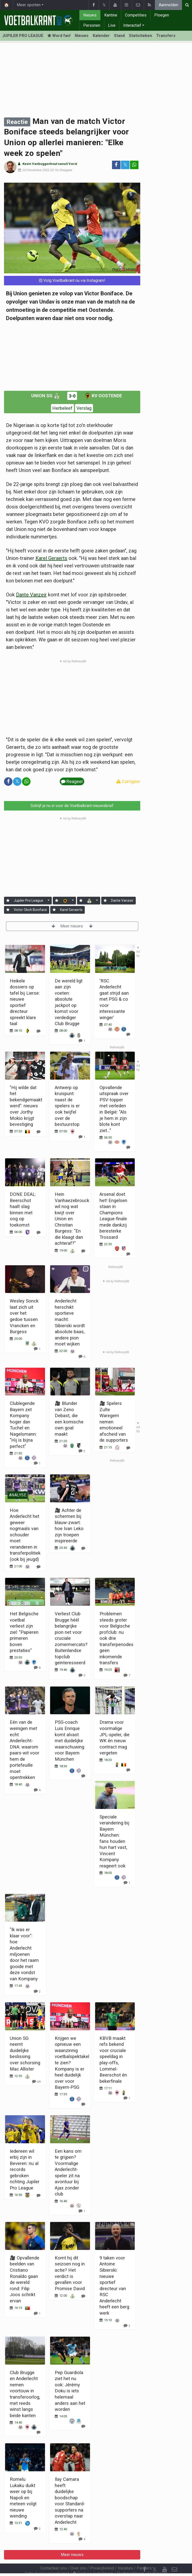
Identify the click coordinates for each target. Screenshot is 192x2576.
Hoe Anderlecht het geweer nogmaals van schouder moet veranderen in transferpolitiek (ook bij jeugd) (25, 1535)
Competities (135, 15)
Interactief (132, 25)
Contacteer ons (53, 2554)
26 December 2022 (36, 170)
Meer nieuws (72, 926)
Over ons (78, 2554)
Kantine (110, 15)
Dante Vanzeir (31, 595)
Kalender (101, 35)
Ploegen (161, 15)
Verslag (84, 408)
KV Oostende (103, 395)
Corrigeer (128, 781)
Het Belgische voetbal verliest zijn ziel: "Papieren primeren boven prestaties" (24, 1632)
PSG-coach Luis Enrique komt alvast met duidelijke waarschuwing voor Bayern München (69, 1740)
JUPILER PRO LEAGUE (22, 35)
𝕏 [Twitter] (154, 2556)
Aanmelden (168, 4)
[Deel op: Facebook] (116, 165)
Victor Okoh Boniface (30, 910)
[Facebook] (145, 2556)
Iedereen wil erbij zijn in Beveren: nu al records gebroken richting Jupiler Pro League (25, 2169)
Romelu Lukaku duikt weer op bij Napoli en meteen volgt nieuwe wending (23, 2498)
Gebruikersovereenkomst (47, 2560)
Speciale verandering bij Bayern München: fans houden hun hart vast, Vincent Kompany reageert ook (114, 1841)
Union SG (45, 395)
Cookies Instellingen (93, 2560)
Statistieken (140, 35)
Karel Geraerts (51, 558)
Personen (91, 25)
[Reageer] (37, 1348)
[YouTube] (165, 2556)
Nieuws (89, 15)
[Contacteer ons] (175, 2556)
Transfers (166, 35)
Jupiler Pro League (28, 900)
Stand (119, 35)
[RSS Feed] (145, 2566)
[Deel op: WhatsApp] (134, 165)
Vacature (125, 2554)
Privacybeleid (102, 2554)
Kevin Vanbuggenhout (39, 164)
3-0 (72, 396)
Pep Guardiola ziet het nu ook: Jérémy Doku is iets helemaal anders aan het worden (70, 2391)
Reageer (66, 170)
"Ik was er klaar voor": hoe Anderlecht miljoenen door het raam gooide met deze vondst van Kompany (24, 1954)
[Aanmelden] (8, 900)
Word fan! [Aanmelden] (59, 35)
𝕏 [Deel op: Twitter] (125, 165)
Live (112, 25)
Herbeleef (62, 408)
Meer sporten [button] (28, 4)
